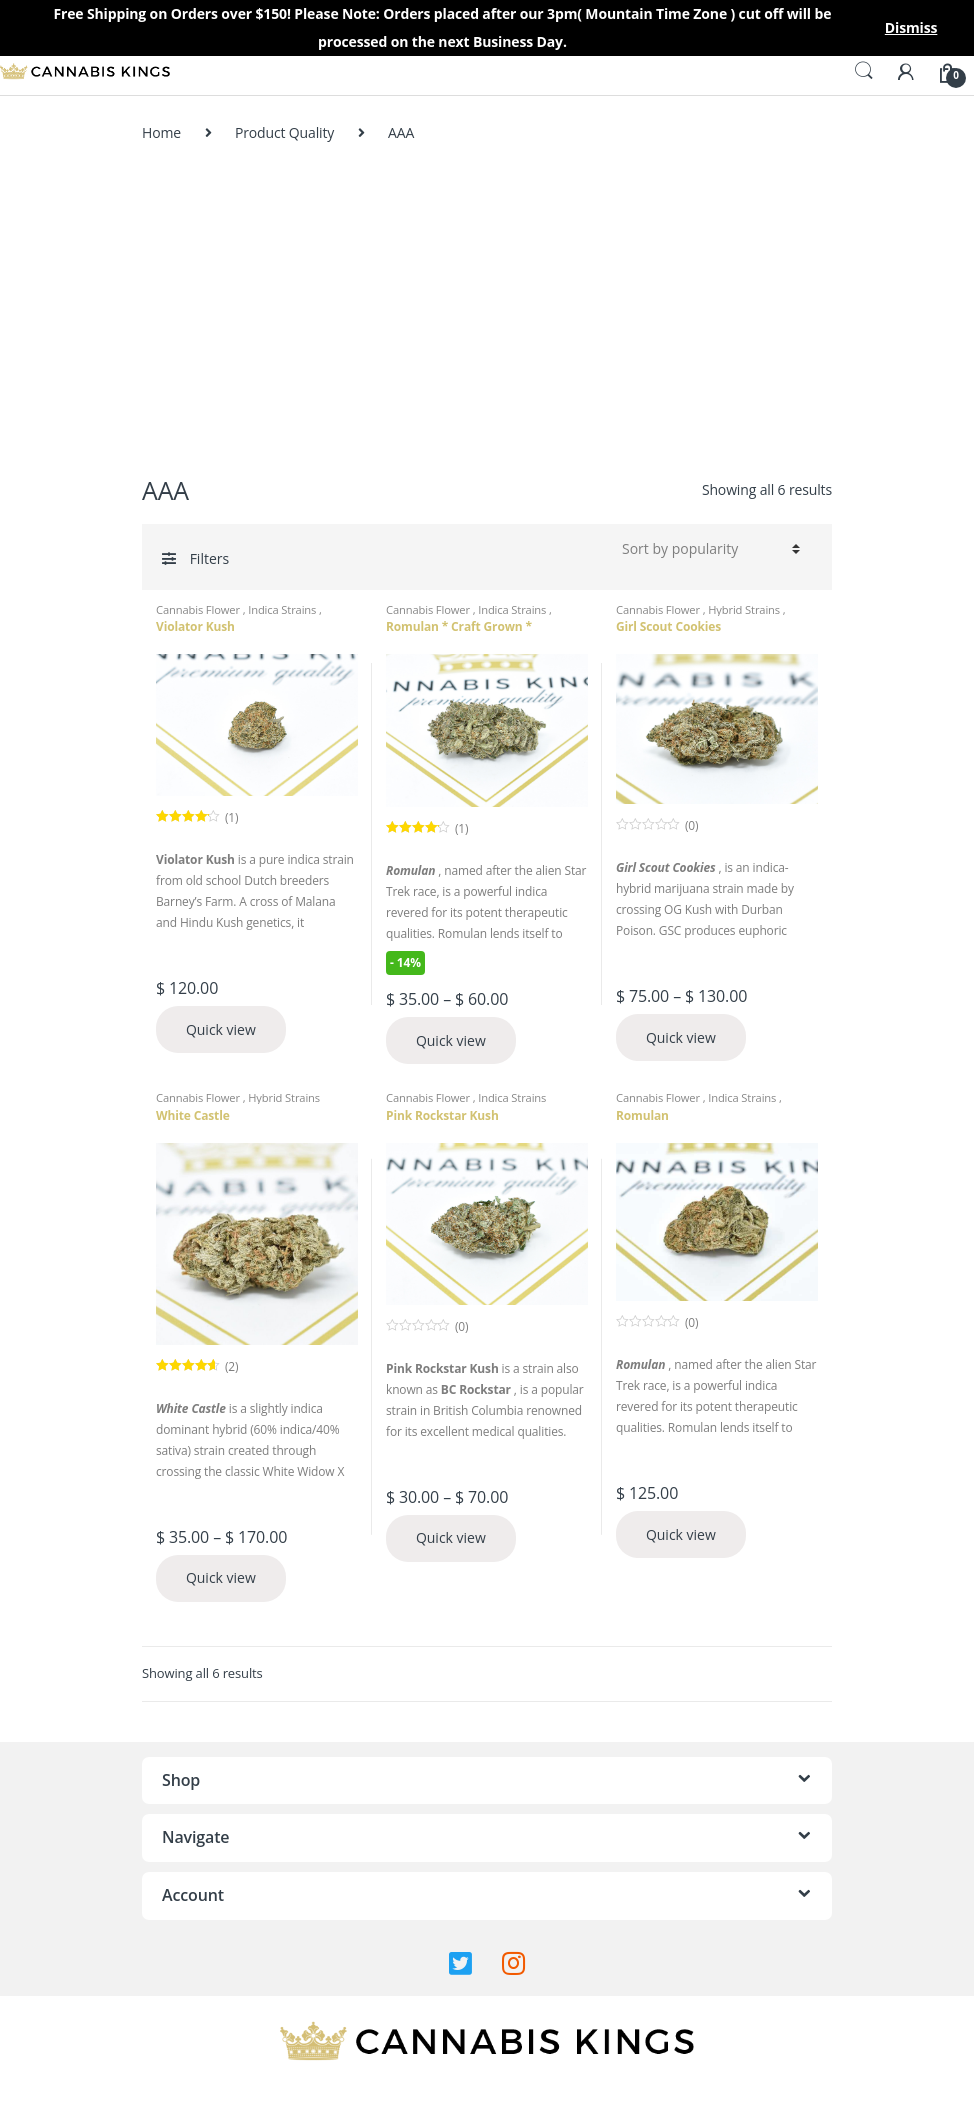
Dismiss (911, 27)
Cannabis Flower (199, 609)
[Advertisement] (487, 308)
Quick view (221, 1029)
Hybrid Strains (745, 609)
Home (161, 132)
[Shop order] (708, 549)
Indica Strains (283, 609)
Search (864, 71)
